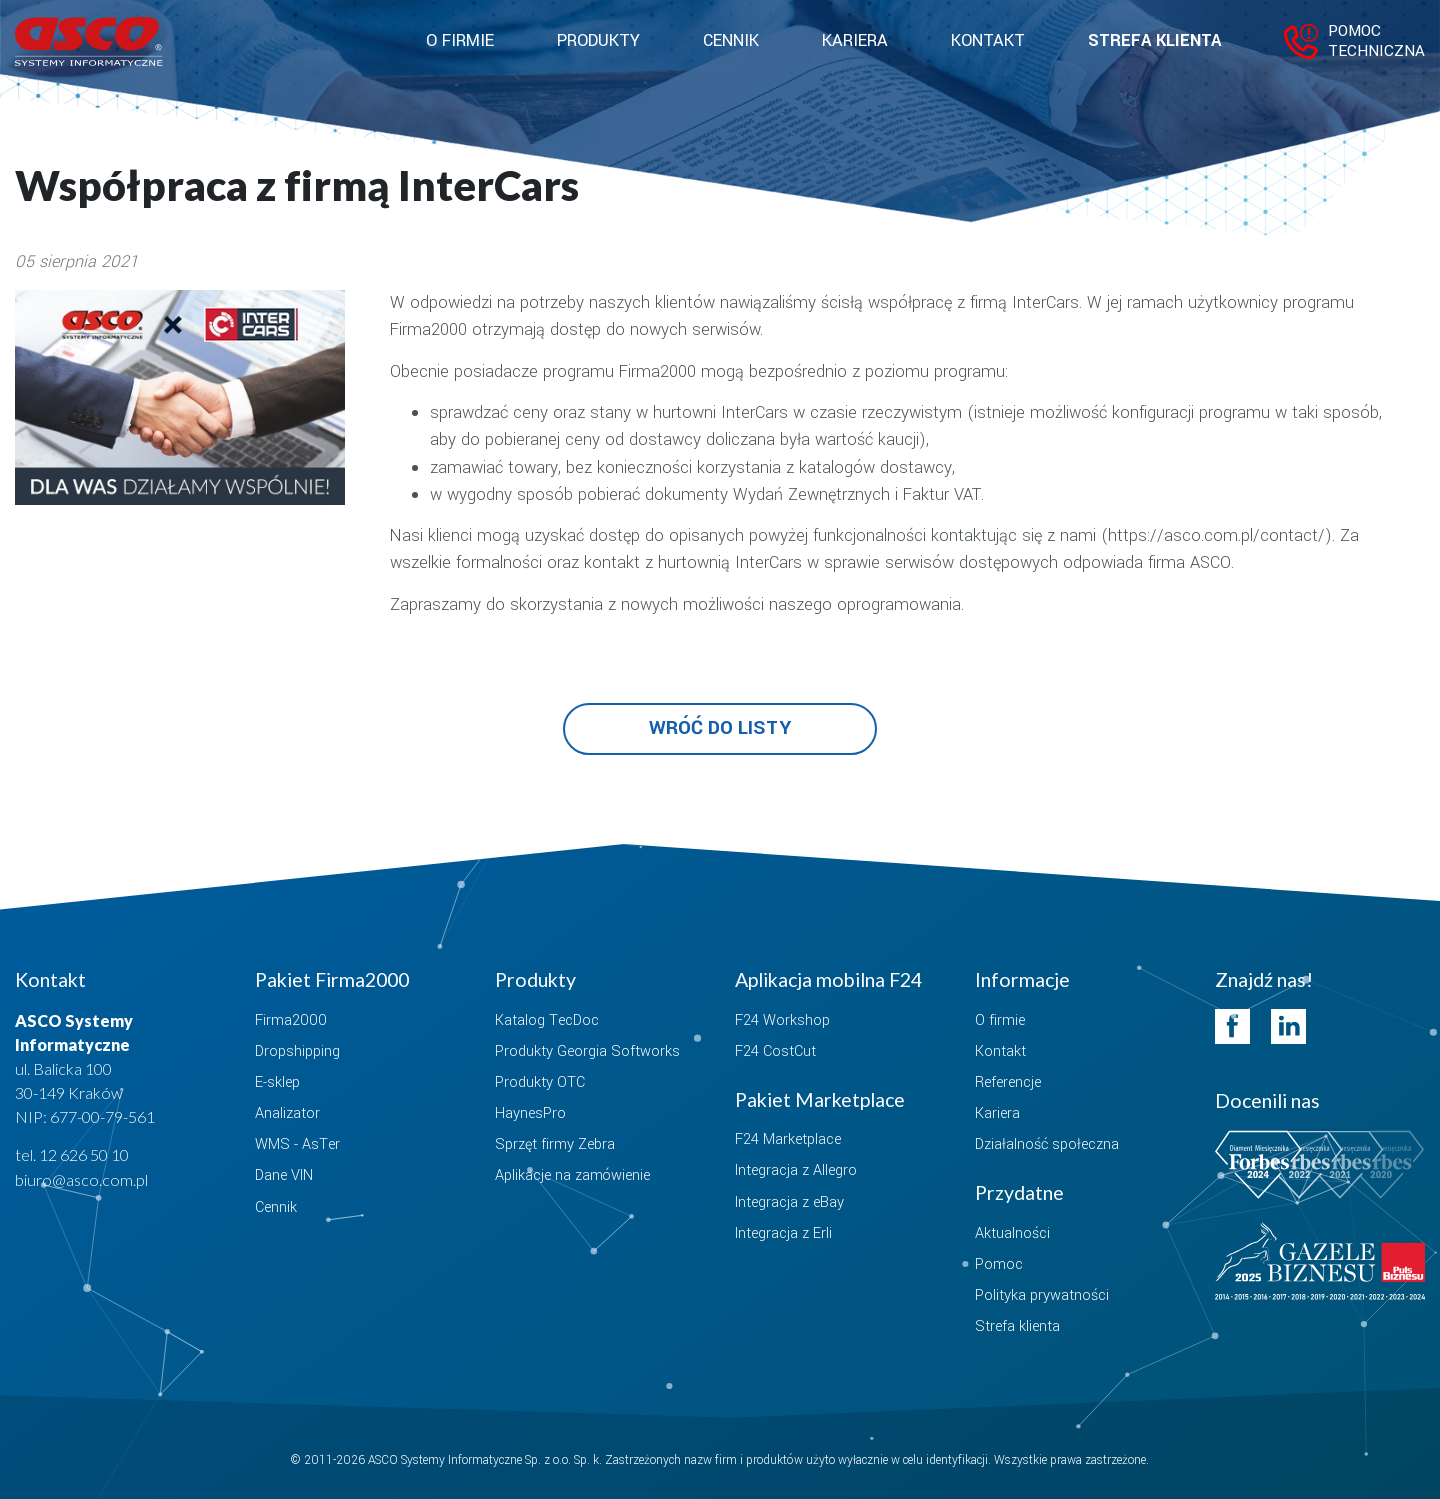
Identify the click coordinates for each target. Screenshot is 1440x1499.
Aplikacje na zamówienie (572, 1175)
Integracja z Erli (783, 1233)
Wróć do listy (719, 728)
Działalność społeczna (1047, 1144)
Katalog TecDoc (547, 1020)
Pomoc (999, 1264)
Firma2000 (291, 1020)
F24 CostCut (775, 1051)
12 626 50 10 (84, 1154)
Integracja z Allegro (796, 1170)
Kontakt (988, 41)
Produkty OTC (540, 1082)
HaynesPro (530, 1113)
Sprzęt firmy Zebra (555, 1144)
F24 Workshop (782, 1020)
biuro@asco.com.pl (81, 1179)
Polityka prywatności (1042, 1295)
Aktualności (1012, 1233)
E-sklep (277, 1082)
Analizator (287, 1113)
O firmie (1000, 1020)
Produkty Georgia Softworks (587, 1051)
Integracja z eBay (789, 1202)
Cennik (731, 41)
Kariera (855, 41)
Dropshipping (297, 1051)
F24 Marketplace (788, 1139)
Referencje (1008, 1082)
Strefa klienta (1154, 41)
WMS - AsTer (297, 1144)
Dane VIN (284, 1175)
